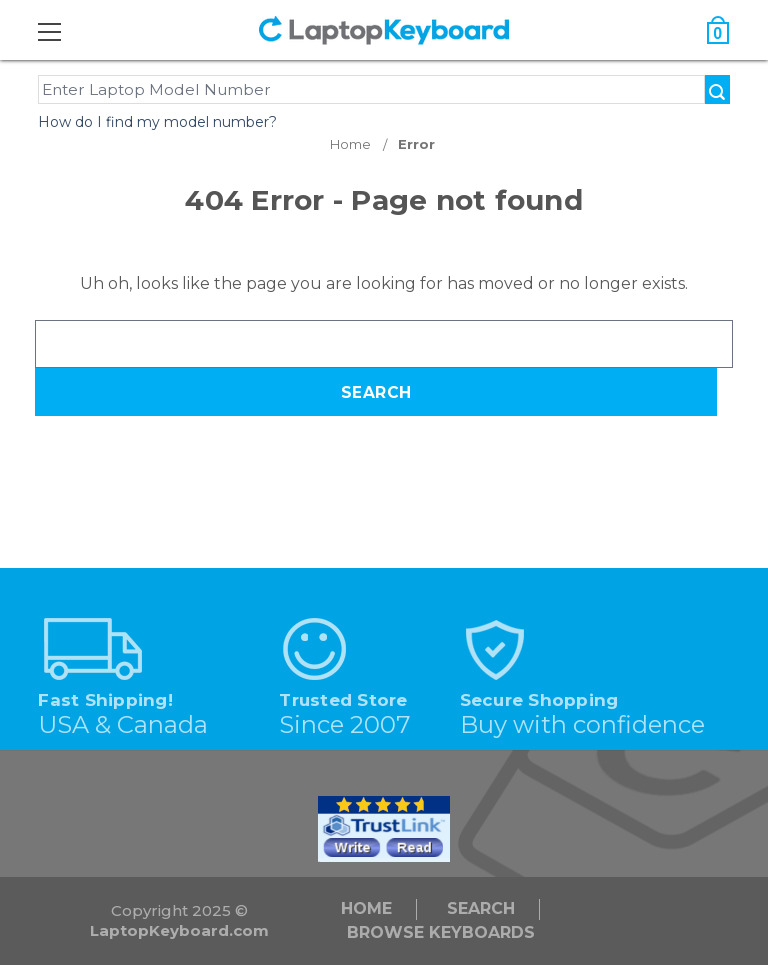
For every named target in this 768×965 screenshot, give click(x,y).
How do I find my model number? (157, 122)
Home (366, 908)
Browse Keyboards (441, 932)
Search (481, 908)
